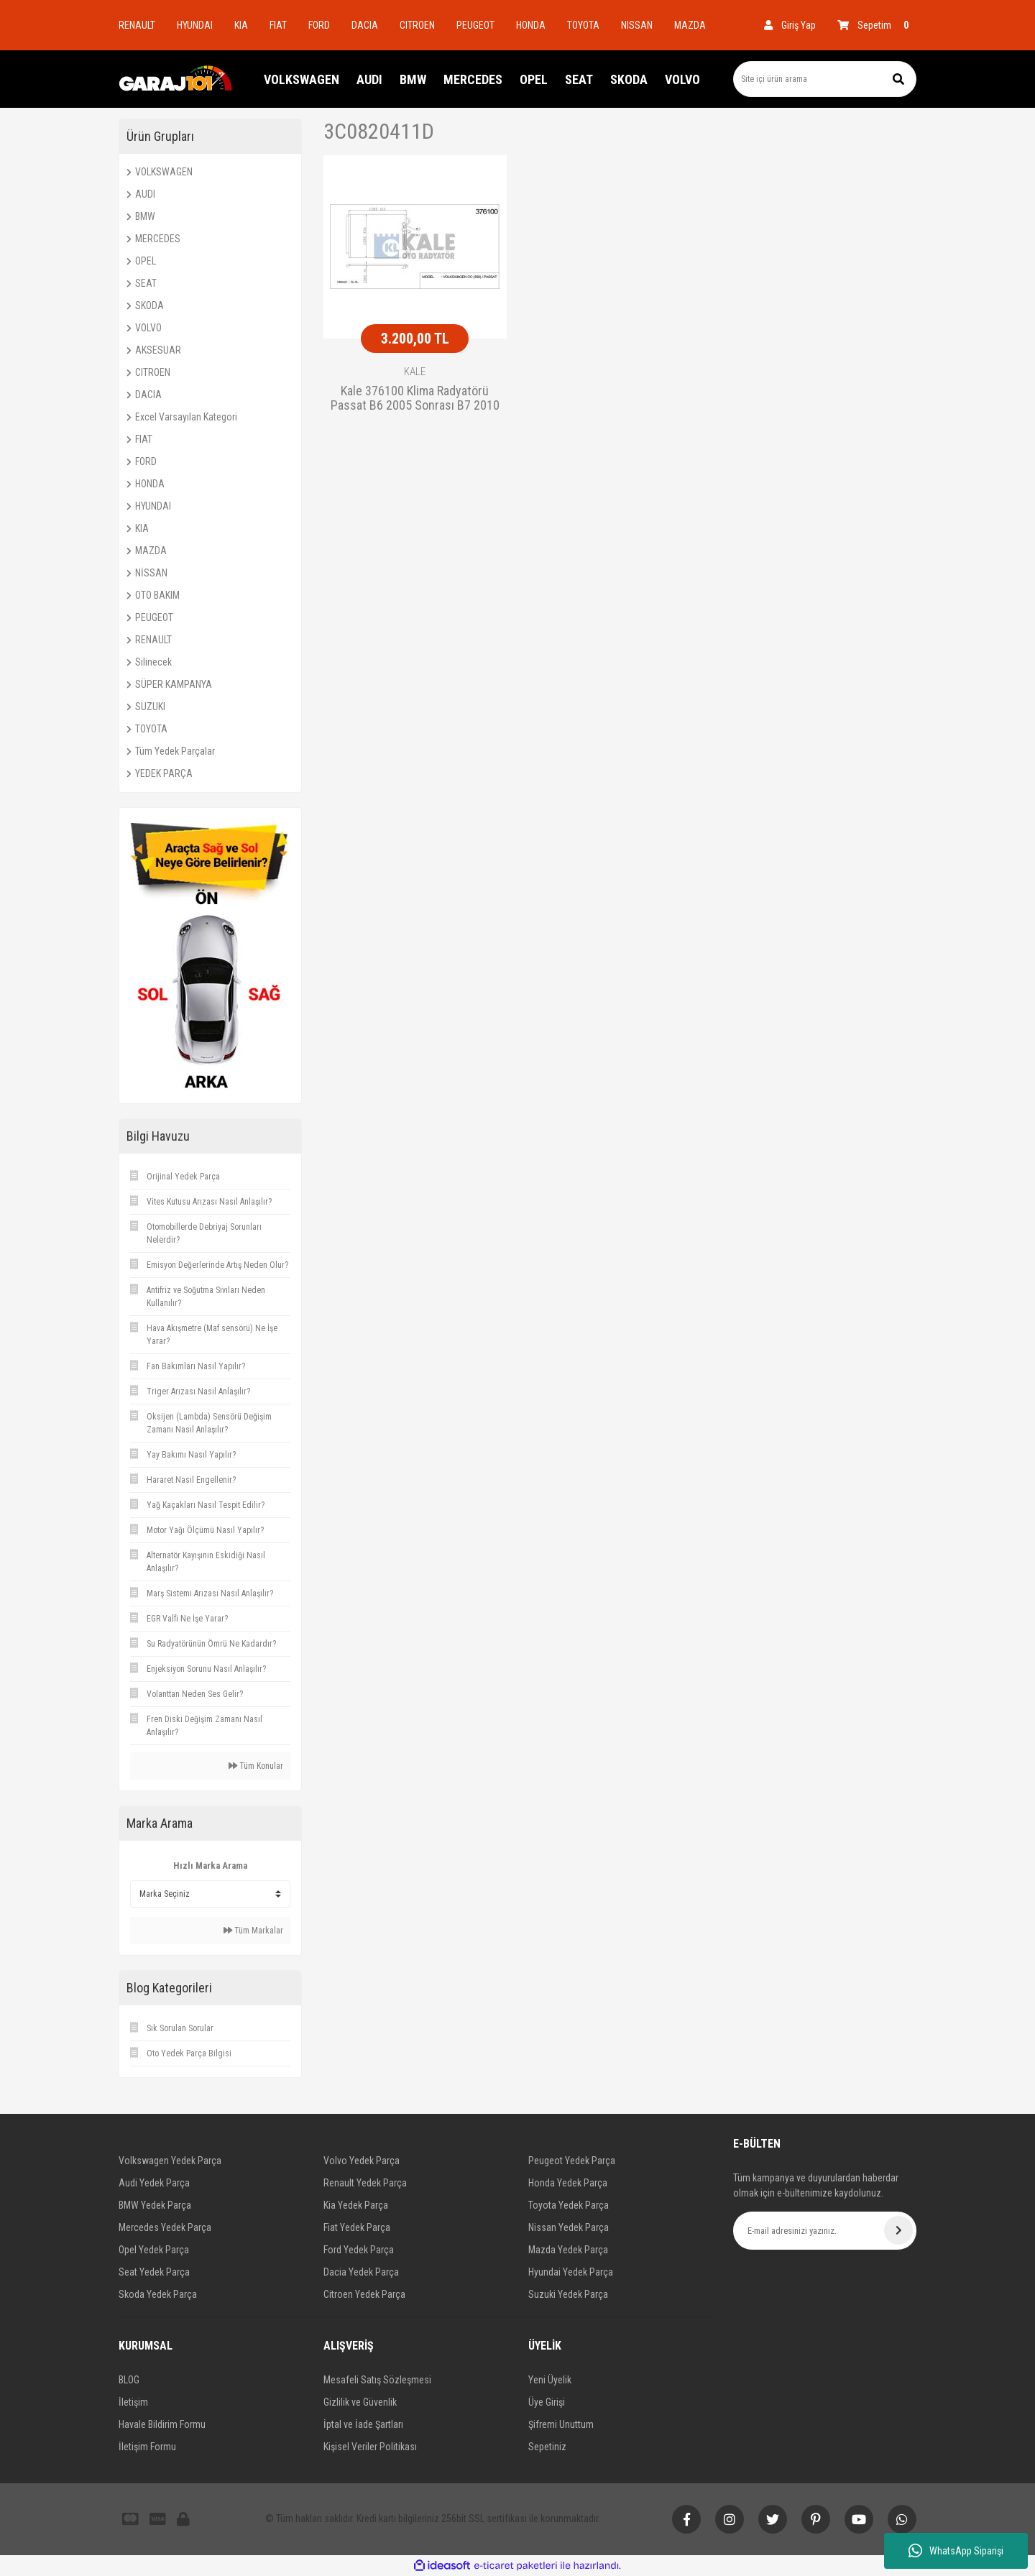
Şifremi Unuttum (561, 2424)
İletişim (133, 2402)
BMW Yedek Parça (155, 2205)
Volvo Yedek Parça (361, 2160)
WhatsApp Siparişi (955, 2551)
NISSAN (637, 25)
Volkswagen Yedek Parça (170, 2160)
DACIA (364, 25)
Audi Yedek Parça (154, 2183)
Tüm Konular (256, 1766)
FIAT (278, 25)
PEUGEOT (475, 25)
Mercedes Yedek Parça (165, 2227)
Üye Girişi (546, 2402)
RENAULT (137, 25)
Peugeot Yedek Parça (571, 2160)
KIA (241, 25)
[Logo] (176, 79)
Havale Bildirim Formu (162, 2424)
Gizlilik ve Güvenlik (360, 2402)
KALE (415, 371)
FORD (319, 25)
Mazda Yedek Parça (568, 2249)
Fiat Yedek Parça (356, 2227)
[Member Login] (790, 25)
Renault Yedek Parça (365, 2183)
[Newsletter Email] (824, 2231)
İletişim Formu (147, 2446)
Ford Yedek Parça (358, 2249)
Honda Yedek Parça (567, 2183)
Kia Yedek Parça (355, 2205)
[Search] (824, 79)
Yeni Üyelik (549, 2380)
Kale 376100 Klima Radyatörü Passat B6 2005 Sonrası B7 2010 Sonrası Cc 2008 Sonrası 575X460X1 (415, 399)
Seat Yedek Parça (154, 2272)
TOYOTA (583, 25)
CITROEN (417, 25)
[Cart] (876, 25)
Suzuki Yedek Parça (568, 2294)
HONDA (531, 25)
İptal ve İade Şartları (363, 2424)
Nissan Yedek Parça (568, 2227)
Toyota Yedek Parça (568, 2205)
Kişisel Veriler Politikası (370, 2446)
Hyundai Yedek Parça (570, 2272)
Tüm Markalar (253, 1931)
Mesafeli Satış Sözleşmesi (377, 2380)
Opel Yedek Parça (154, 2249)
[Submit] (898, 2230)
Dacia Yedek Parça (361, 2272)
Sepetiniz (547, 2446)
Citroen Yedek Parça (364, 2294)
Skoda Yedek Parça (158, 2294)
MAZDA (690, 25)
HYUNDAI (195, 25)
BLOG (129, 2380)
